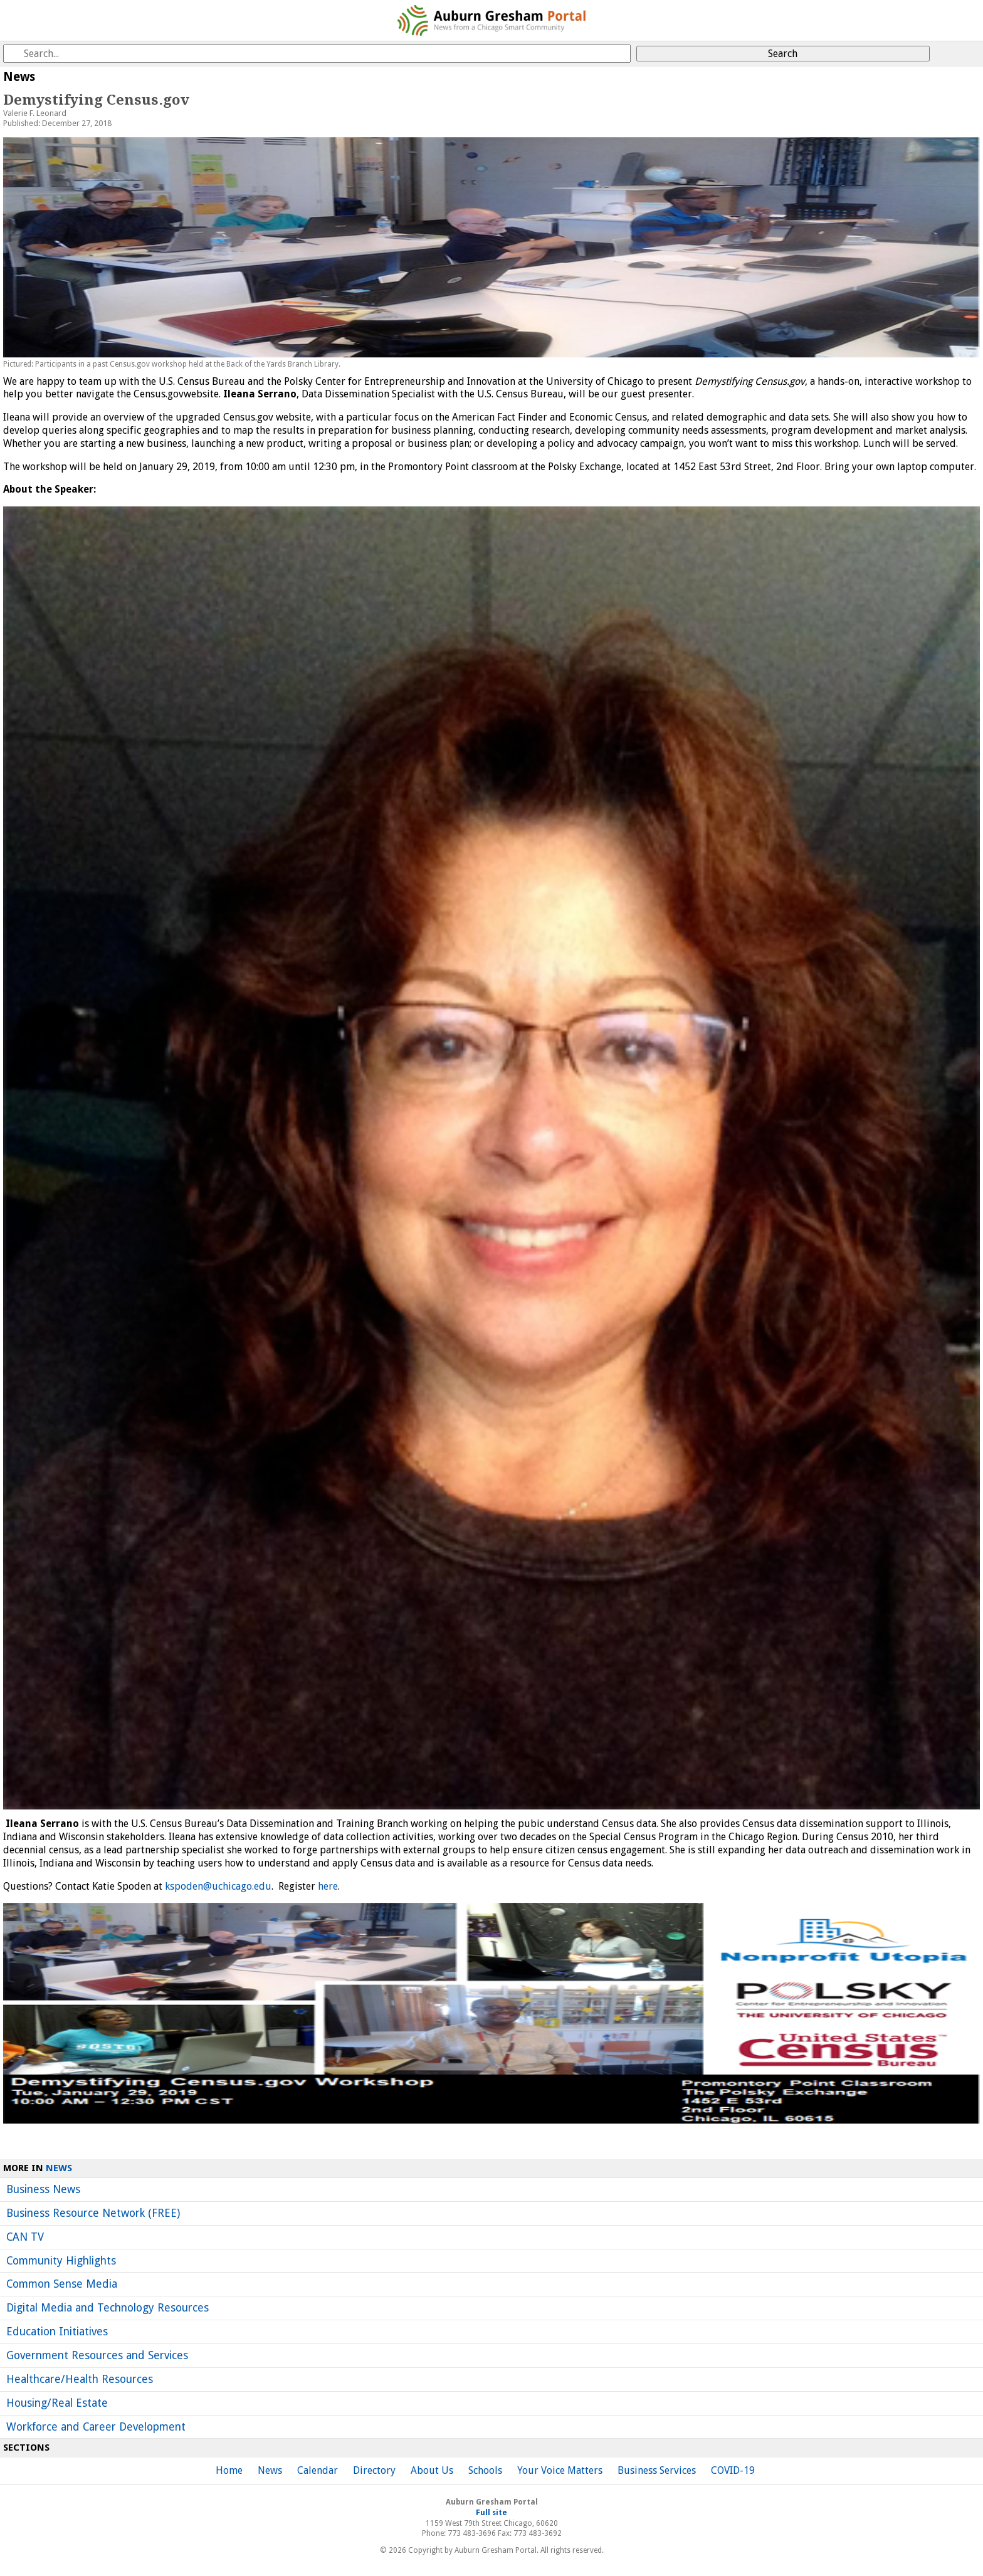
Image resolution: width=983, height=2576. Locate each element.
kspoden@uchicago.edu (218, 1886)
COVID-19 (733, 2470)
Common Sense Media (61, 2284)
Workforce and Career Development (96, 2427)
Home (229, 2470)
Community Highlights (61, 2260)
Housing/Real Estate (57, 2403)
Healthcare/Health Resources (79, 2379)
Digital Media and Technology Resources (107, 2307)
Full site (491, 2512)
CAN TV (25, 2237)
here (328, 1886)
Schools (485, 2470)
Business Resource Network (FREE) (93, 2213)
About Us (432, 2470)
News (59, 2168)
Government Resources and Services (97, 2355)
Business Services (657, 2470)
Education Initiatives (57, 2331)
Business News (43, 2189)
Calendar (317, 2470)
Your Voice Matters (559, 2470)
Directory (374, 2470)
